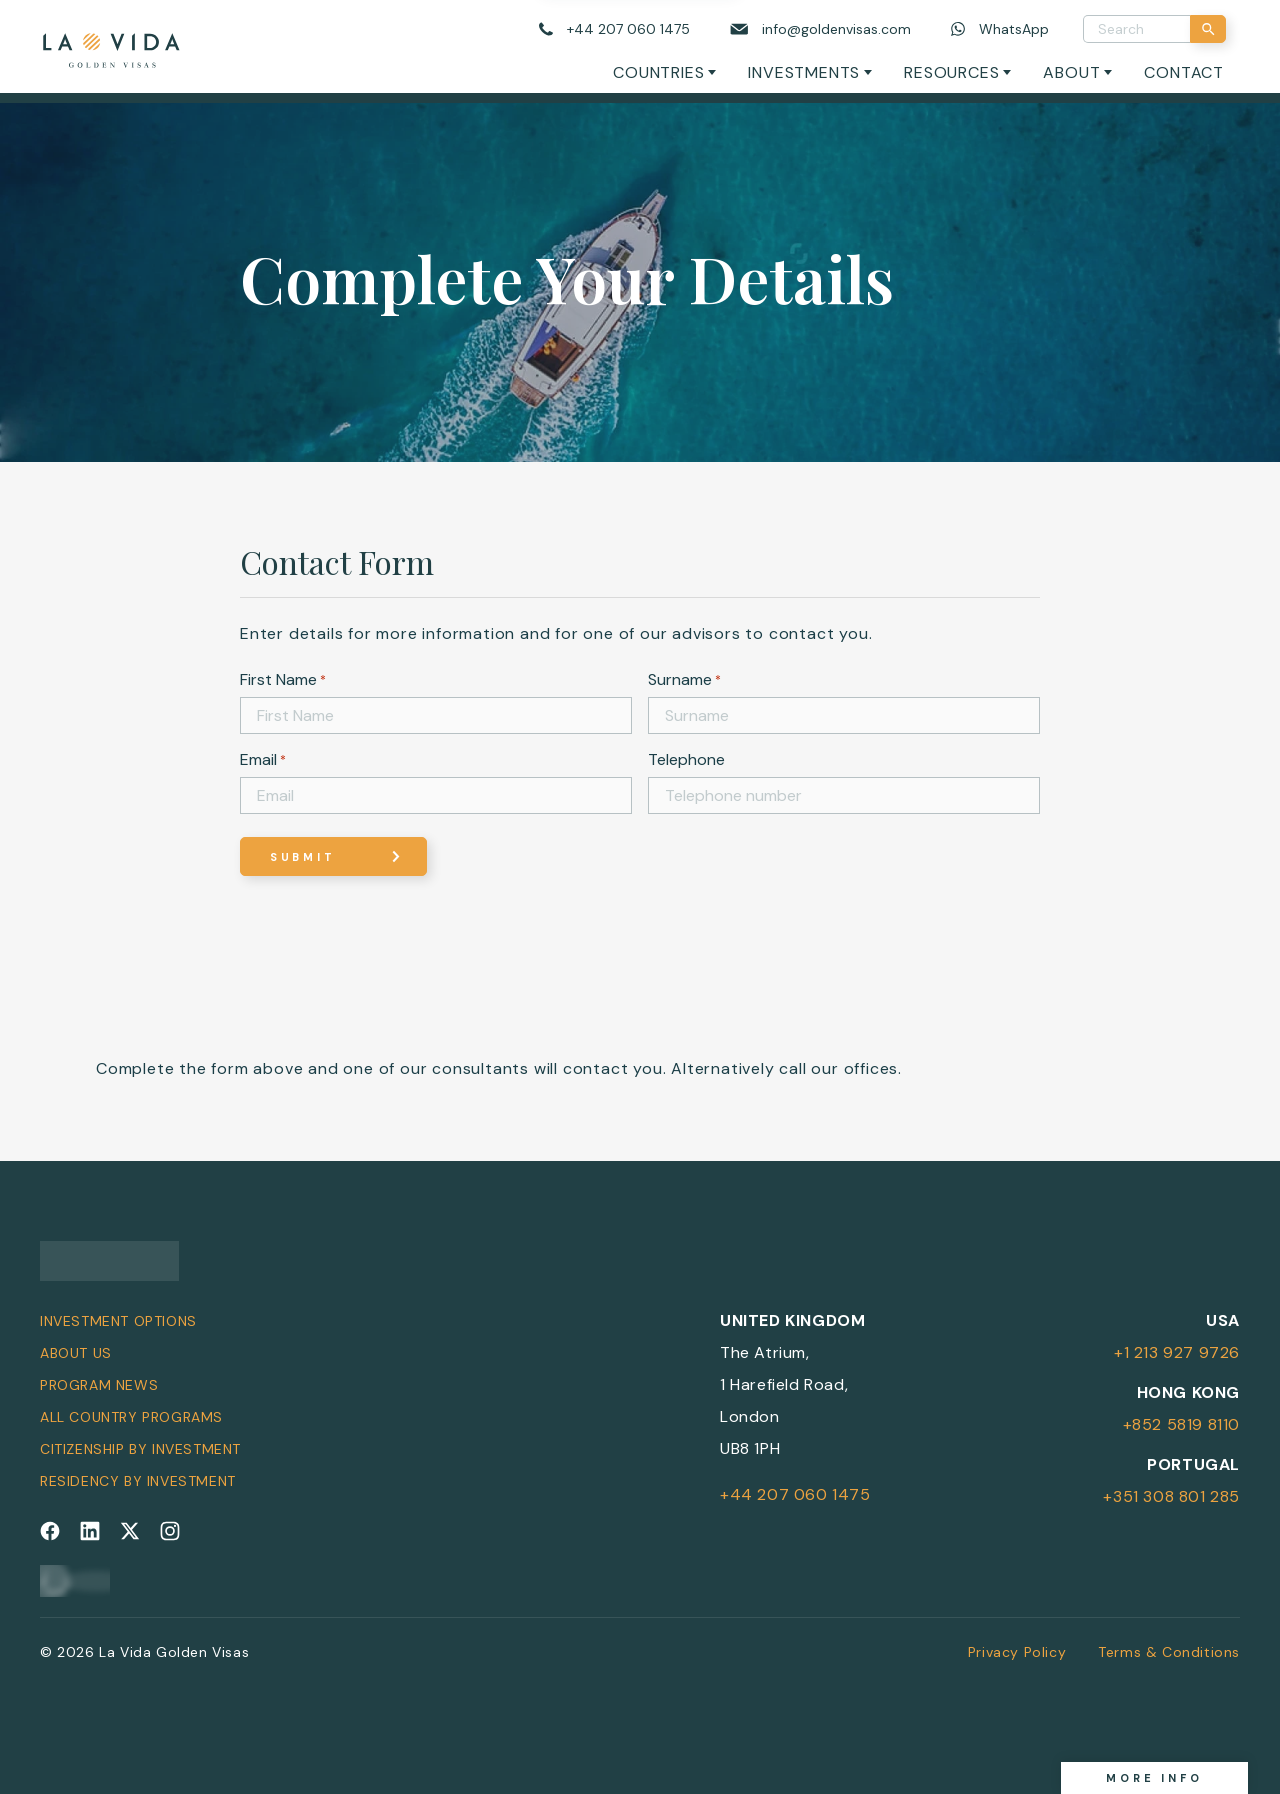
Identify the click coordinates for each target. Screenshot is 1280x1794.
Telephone (686, 759)
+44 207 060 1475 (795, 1494)
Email (263, 759)
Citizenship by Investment (140, 1449)
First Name (283, 679)
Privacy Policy (1017, 1652)
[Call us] (614, 29)
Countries (658, 72)
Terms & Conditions (1169, 1652)
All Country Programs (131, 1417)
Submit (303, 857)
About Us (76, 1353)
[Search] (1208, 29)
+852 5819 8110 (1181, 1424)
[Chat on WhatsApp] (1000, 29)
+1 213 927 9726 (1177, 1352)
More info (1154, 1778)
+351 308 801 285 (1171, 1496)
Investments (804, 72)
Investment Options (118, 1321)
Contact (1184, 72)
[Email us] (820, 29)
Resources (951, 72)
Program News (99, 1385)
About (1071, 72)
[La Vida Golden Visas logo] (110, 46)
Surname (684, 679)
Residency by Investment (138, 1481)
